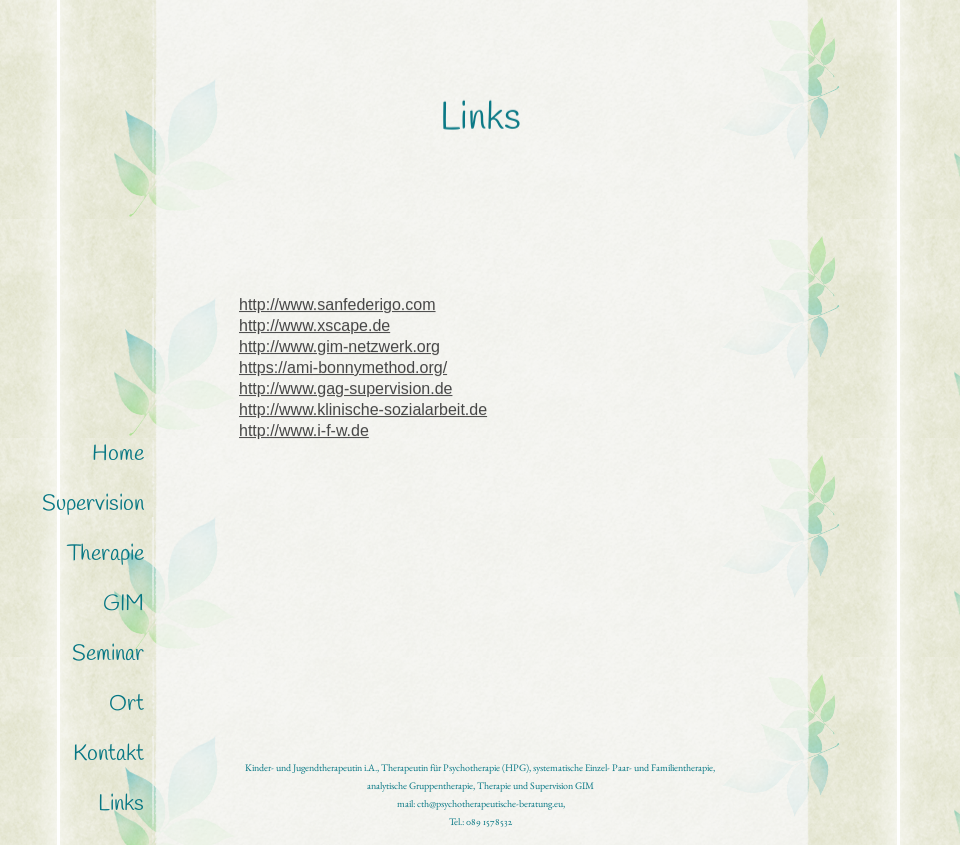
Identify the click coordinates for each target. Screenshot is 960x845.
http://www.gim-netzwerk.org (339, 351)
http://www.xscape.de (314, 330)
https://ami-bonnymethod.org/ (343, 372)
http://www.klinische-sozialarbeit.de (363, 414)
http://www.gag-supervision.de (345, 393)
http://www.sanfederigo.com (337, 309)
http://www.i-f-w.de (304, 435)
